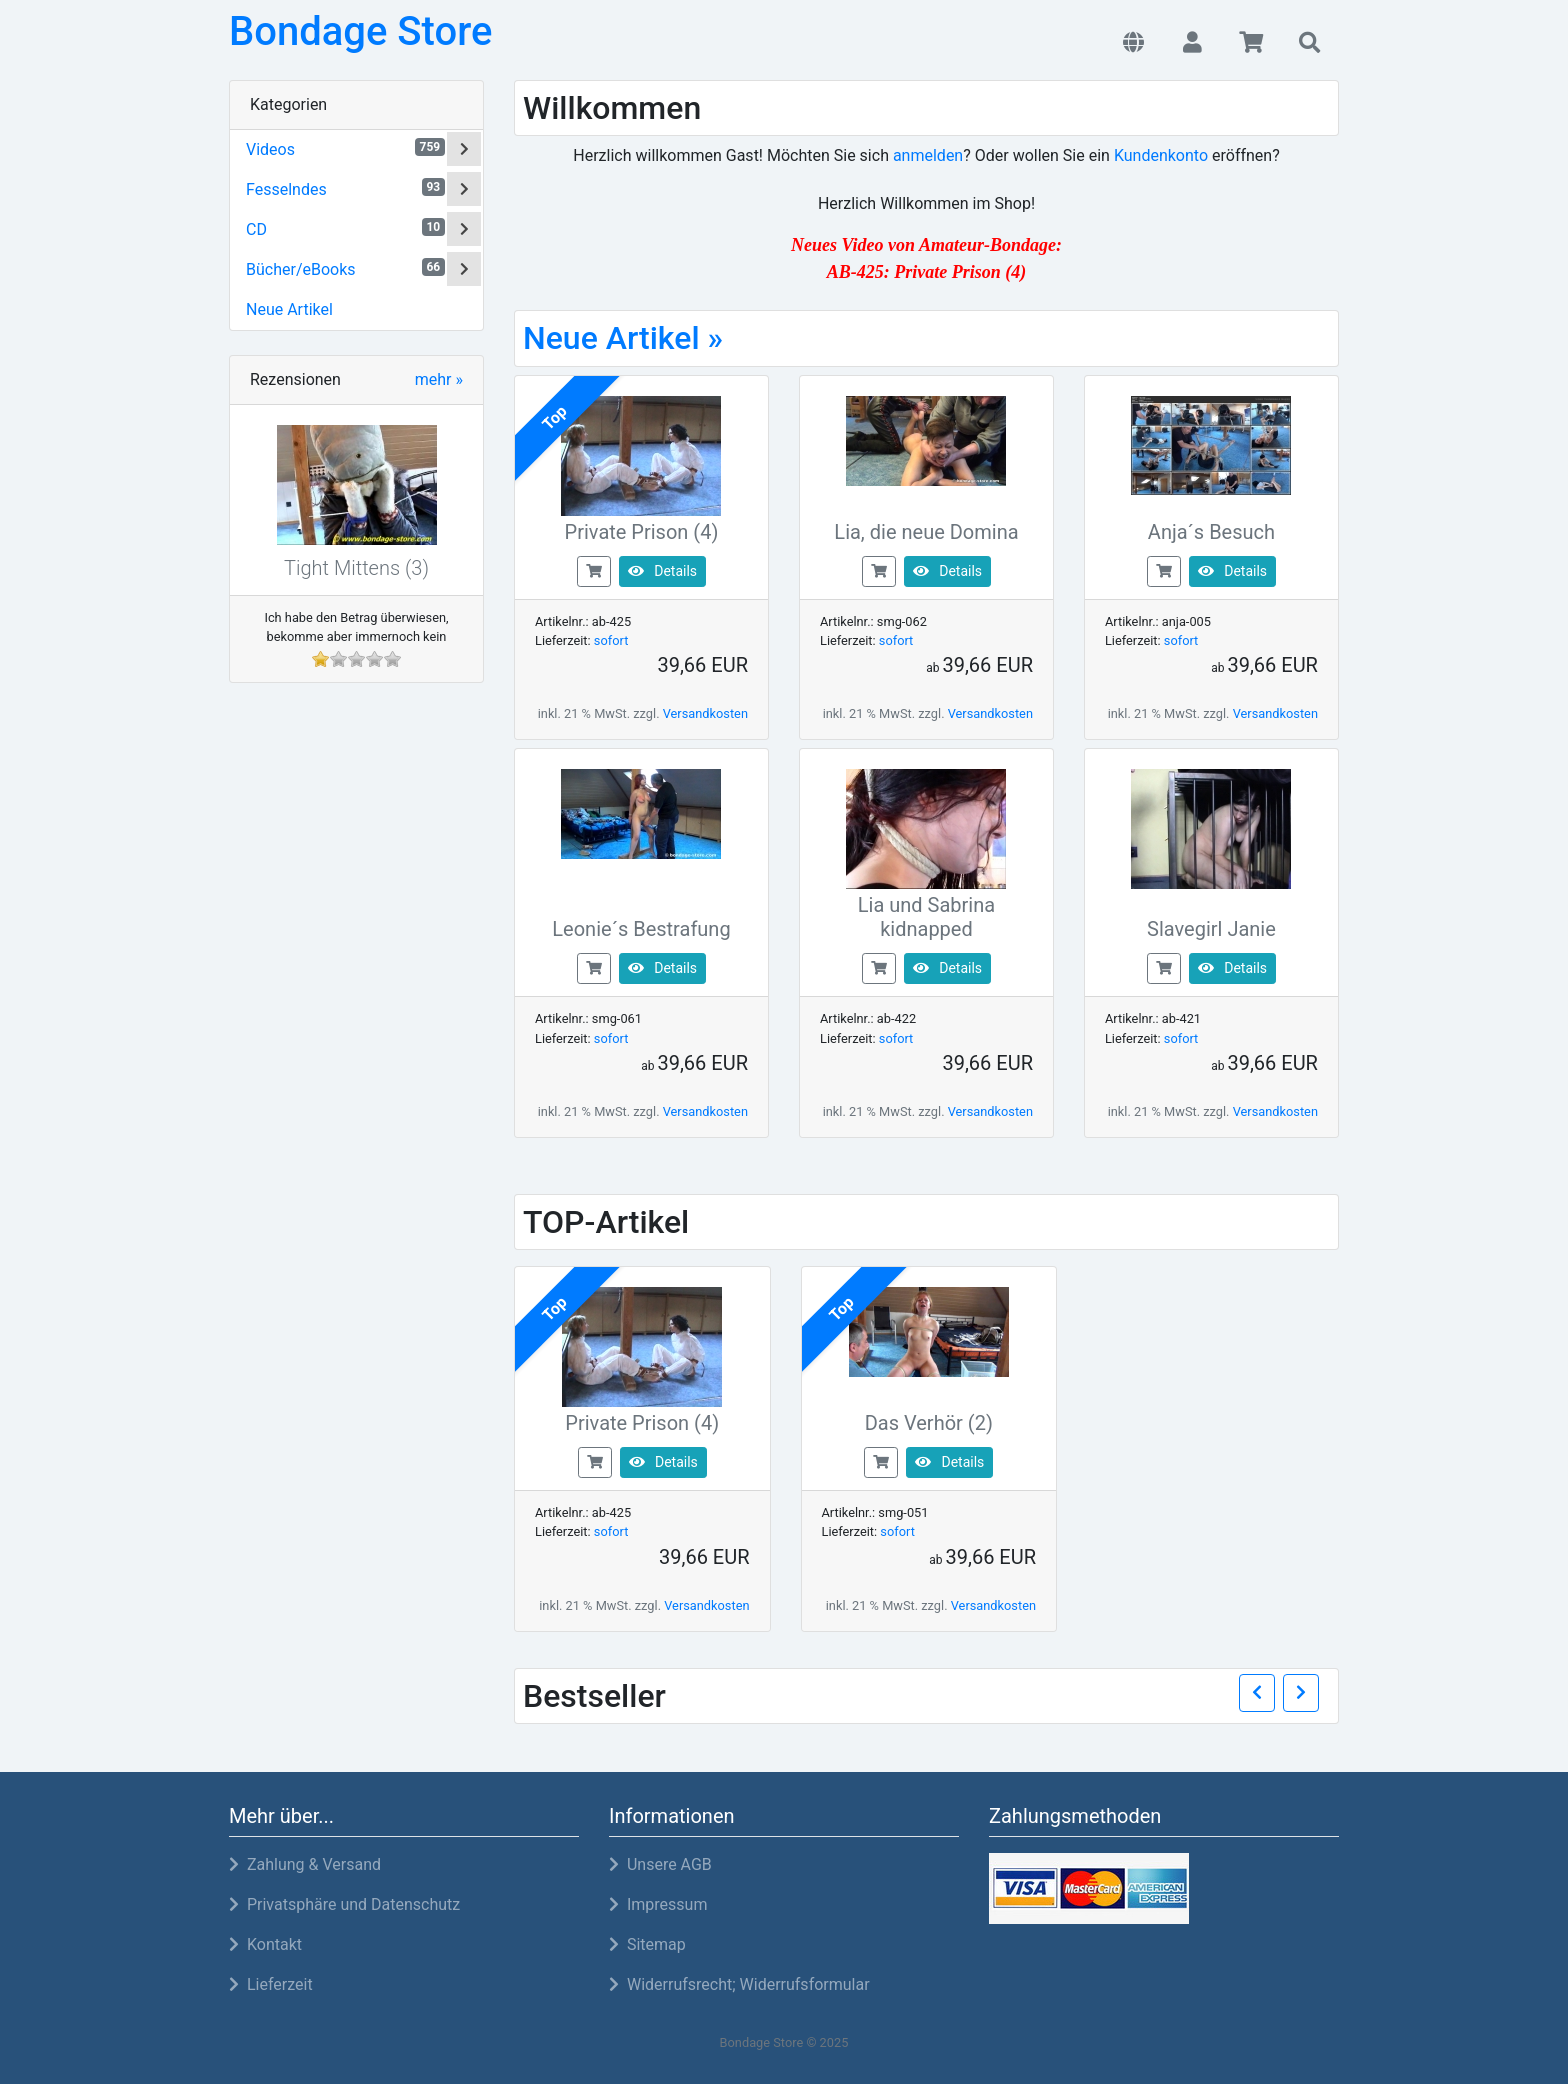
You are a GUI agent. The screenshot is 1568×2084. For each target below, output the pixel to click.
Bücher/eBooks (345, 268)
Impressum (658, 1904)
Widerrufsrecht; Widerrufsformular (739, 1984)
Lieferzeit (271, 1984)
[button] (1133, 44)
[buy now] (594, 570)
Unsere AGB (660, 1864)
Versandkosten (705, 713)
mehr (439, 379)
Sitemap (647, 1944)
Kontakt (265, 1944)
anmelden (928, 155)
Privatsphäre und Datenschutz (344, 1904)
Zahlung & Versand (305, 1864)
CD (345, 228)
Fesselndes (345, 188)
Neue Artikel (289, 309)
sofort (611, 640)
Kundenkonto (1161, 155)
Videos (345, 148)
